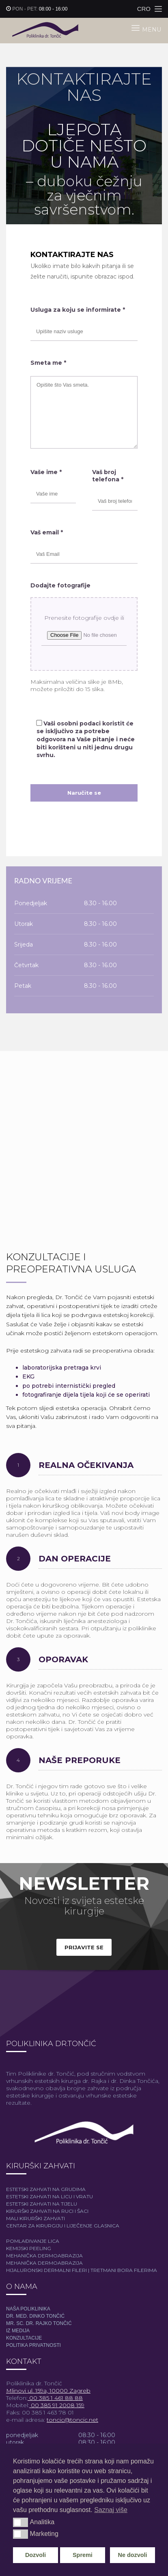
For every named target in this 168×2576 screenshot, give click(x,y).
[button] (20, 2522)
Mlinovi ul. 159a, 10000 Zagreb (48, 2390)
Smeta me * (48, 362)
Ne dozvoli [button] (132, 2555)
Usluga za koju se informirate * (77, 309)
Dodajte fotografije (60, 585)
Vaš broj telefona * (107, 475)
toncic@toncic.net (72, 2419)
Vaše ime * (46, 472)
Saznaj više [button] (110, 2509)
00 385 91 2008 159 (56, 2405)
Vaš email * (46, 532)
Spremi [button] (83, 2555)
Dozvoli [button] (35, 2555)
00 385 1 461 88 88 (55, 2398)
